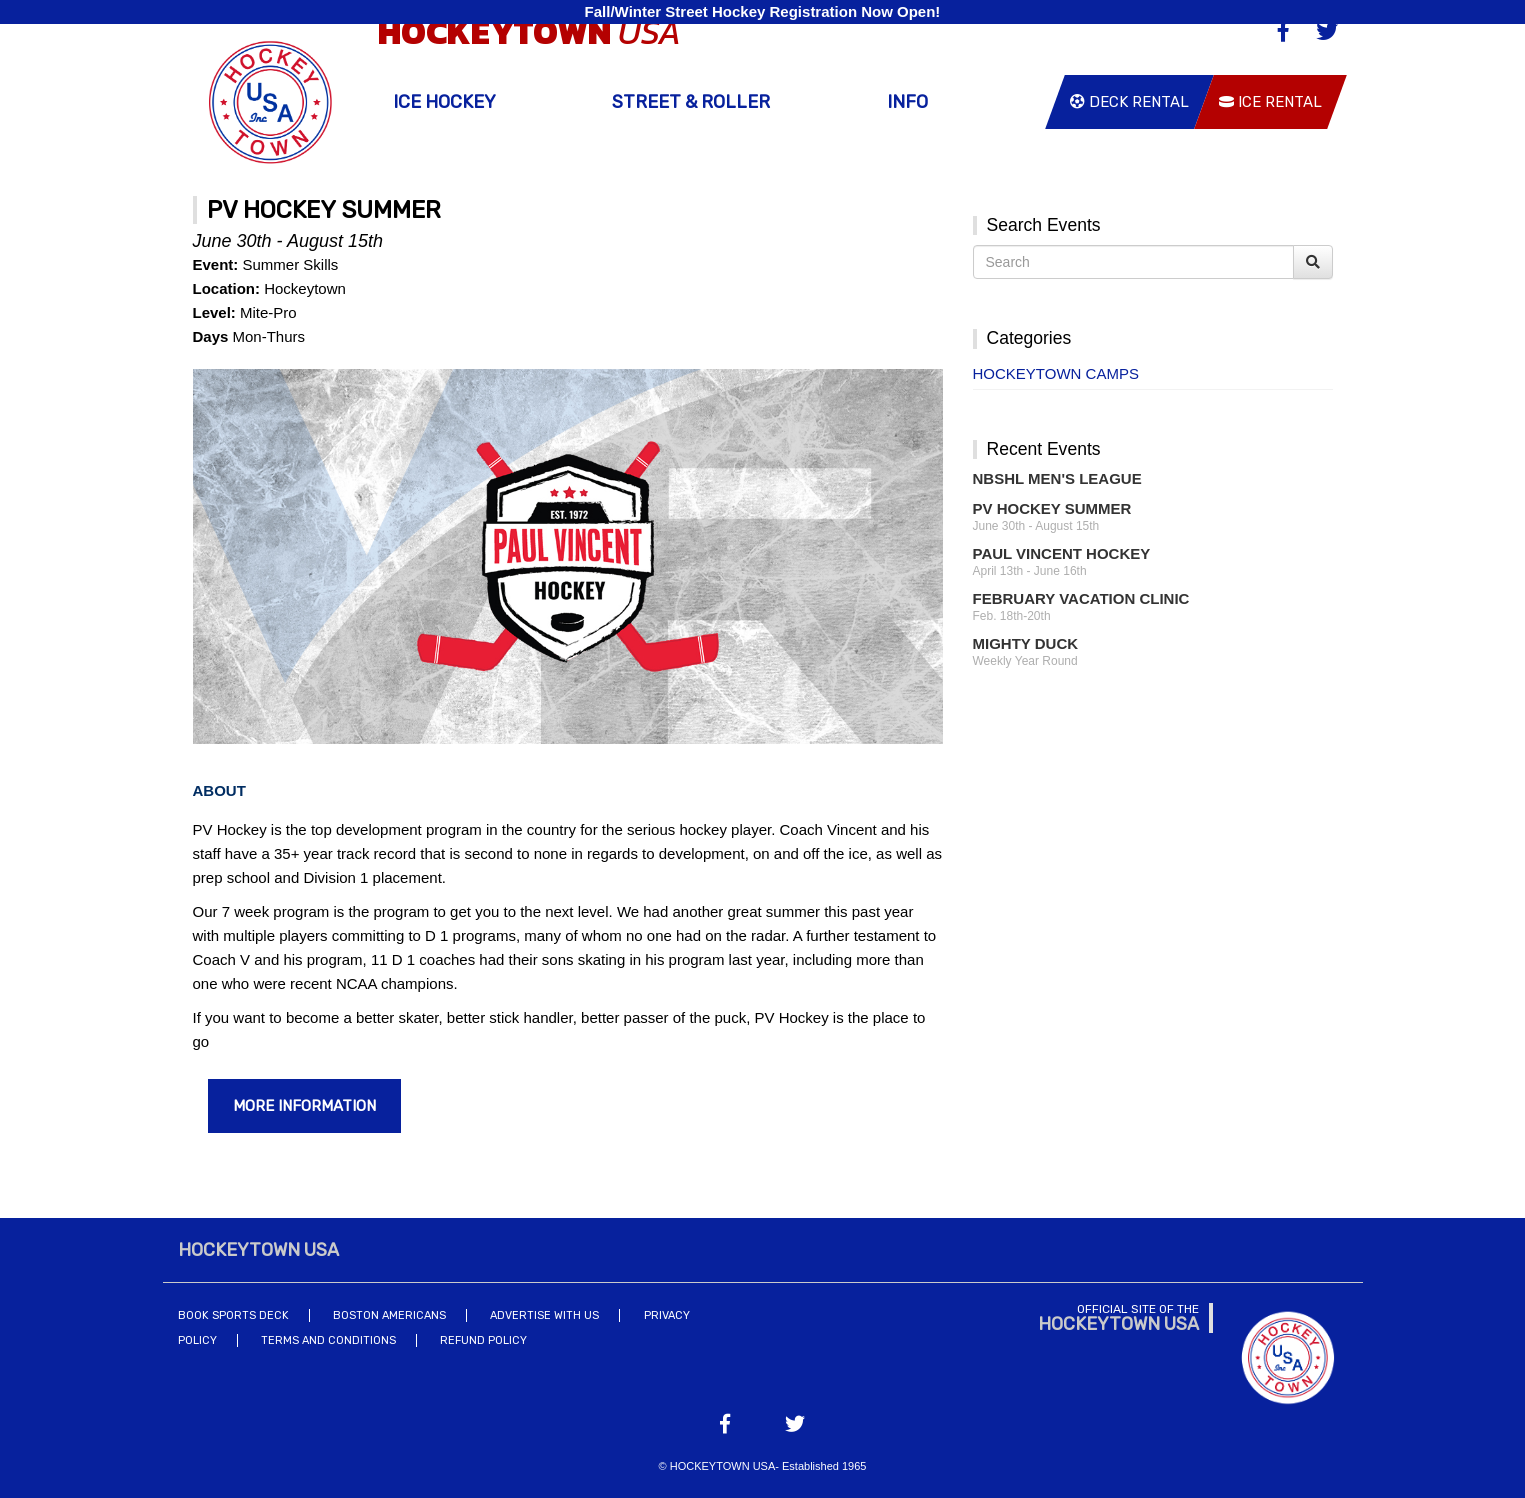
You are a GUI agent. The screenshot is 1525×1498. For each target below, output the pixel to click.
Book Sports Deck (233, 1315)
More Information (304, 1106)
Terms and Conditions (328, 1340)
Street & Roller (691, 102)
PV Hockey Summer (1052, 508)
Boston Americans (389, 1315)
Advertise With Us (544, 1315)
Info (907, 102)
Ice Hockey (444, 102)
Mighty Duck (1026, 643)
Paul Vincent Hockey (1062, 553)
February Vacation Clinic (1081, 598)
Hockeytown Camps (1056, 373)
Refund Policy (483, 1340)
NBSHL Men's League (1057, 478)
